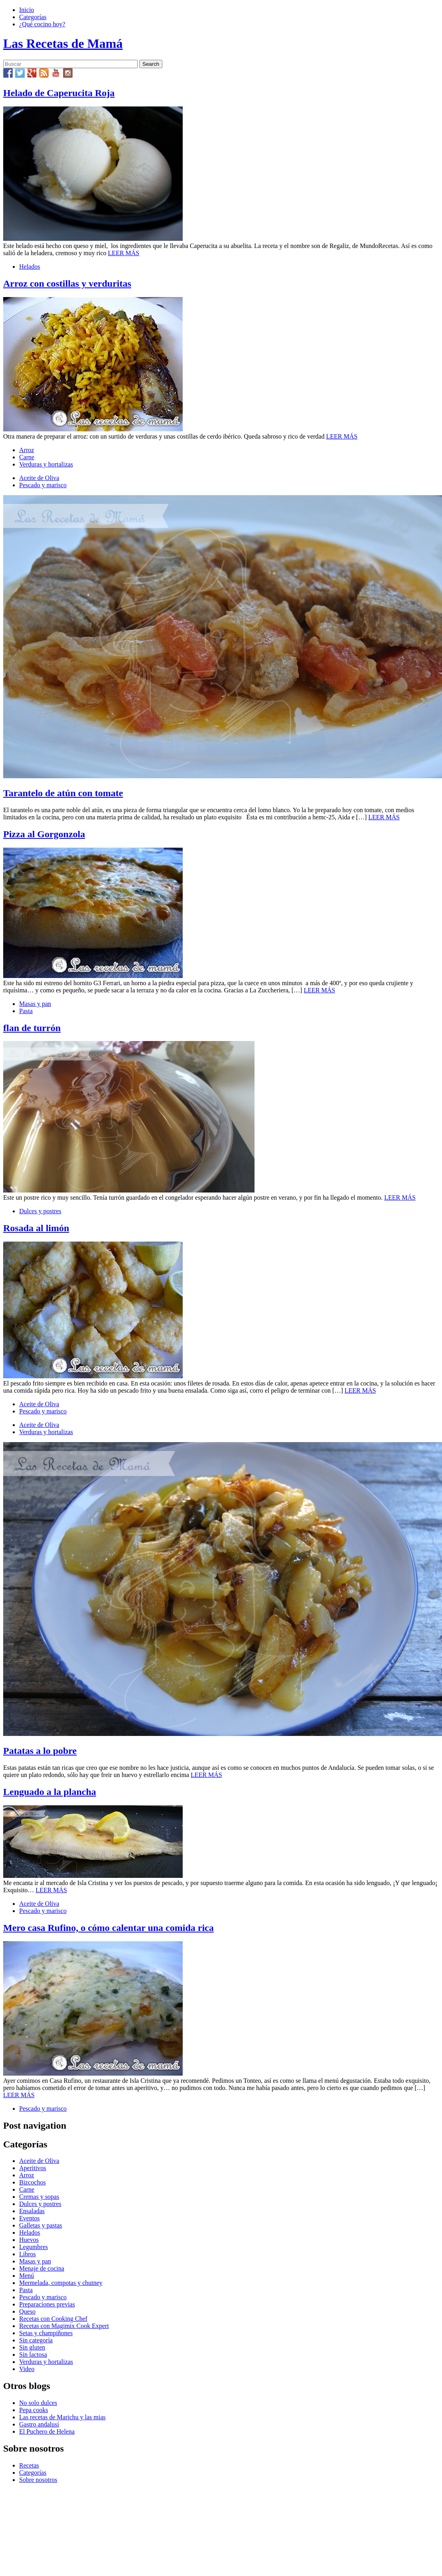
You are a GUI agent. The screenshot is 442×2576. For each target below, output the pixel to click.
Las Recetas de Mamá (62, 43)
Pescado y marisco (43, 485)
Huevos (29, 2239)
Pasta (26, 1011)
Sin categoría (36, 2340)
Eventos (29, 2218)
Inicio (26, 9)
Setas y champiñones (46, 2333)
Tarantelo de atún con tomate (63, 793)
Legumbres (33, 2246)
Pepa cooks (33, 2410)
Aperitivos (32, 2168)
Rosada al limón (36, 1228)
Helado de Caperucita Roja (58, 93)
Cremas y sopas (39, 2196)
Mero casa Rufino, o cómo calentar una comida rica (108, 1928)
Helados (29, 266)
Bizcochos (32, 2182)
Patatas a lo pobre (40, 1751)
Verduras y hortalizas (46, 464)
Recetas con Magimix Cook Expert (64, 2325)
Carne (26, 457)
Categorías (32, 17)
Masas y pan (35, 1003)
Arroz (26, 450)
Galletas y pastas (40, 2225)
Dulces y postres (40, 1211)
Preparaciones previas (47, 2304)
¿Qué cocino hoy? (42, 24)
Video (26, 2368)
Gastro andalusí (39, 2424)
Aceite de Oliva (39, 477)
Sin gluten (32, 2347)
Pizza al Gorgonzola (44, 834)
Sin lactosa (33, 2354)
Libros (27, 2254)
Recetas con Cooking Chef (53, 2318)
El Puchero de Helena (47, 2431)
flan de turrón (32, 1028)
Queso (27, 2311)
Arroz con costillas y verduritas (67, 283)
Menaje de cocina (41, 2268)
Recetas (29, 2465)
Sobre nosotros (38, 2479)
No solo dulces (38, 2402)
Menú (26, 2275)
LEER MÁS (124, 253)
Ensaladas (32, 2211)
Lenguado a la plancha (49, 1792)
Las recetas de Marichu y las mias (62, 2417)
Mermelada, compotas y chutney (61, 2282)
